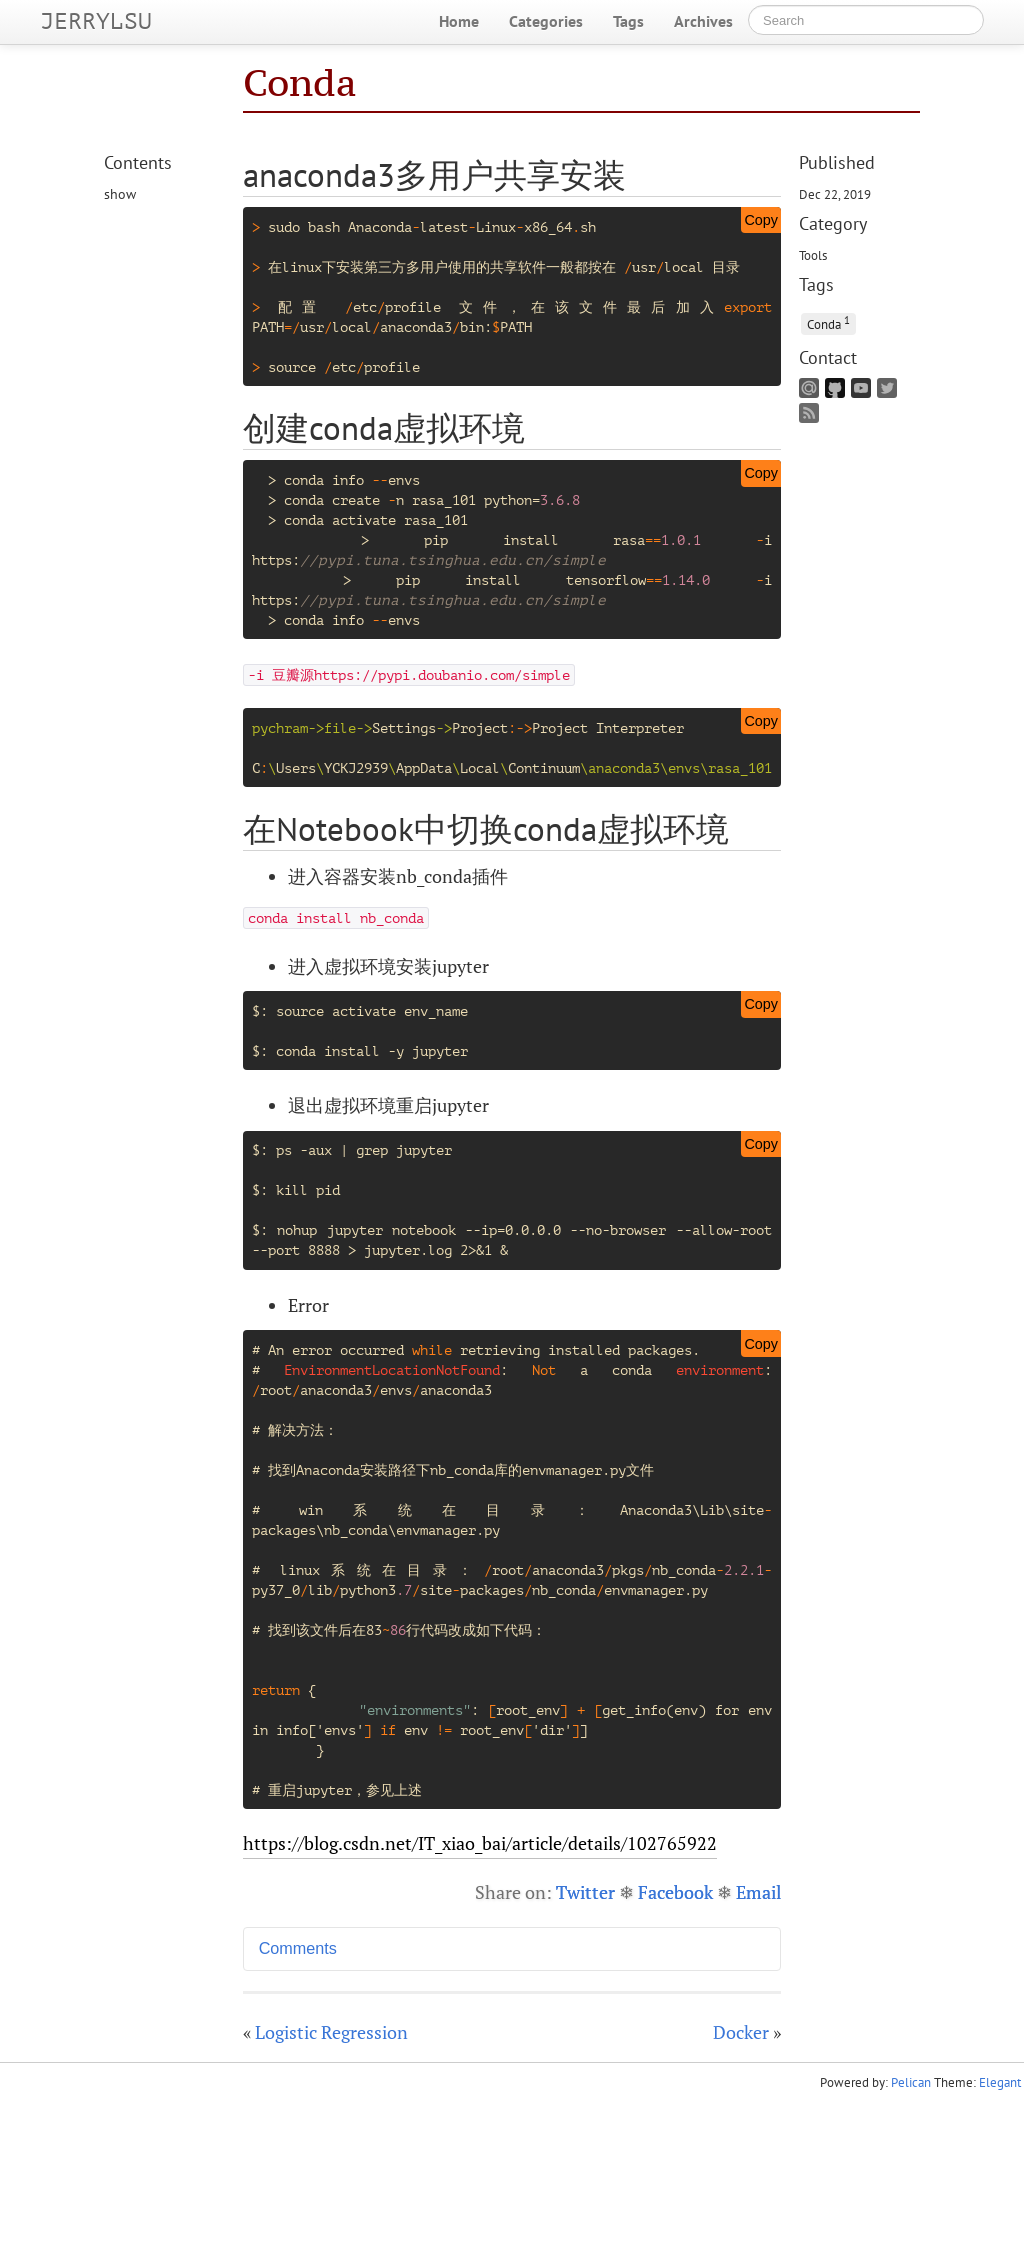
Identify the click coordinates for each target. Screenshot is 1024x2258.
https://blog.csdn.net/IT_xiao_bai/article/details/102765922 (480, 1843)
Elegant (1000, 2082)
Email (758, 1892)
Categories (546, 21)
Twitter (585, 1892)
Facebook (675, 1892)
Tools (813, 255)
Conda (299, 82)
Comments (298, 1948)
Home (459, 21)
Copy (761, 220)
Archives (703, 21)
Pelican (911, 2082)
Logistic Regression (331, 2032)
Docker (741, 2032)
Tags (628, 21)
